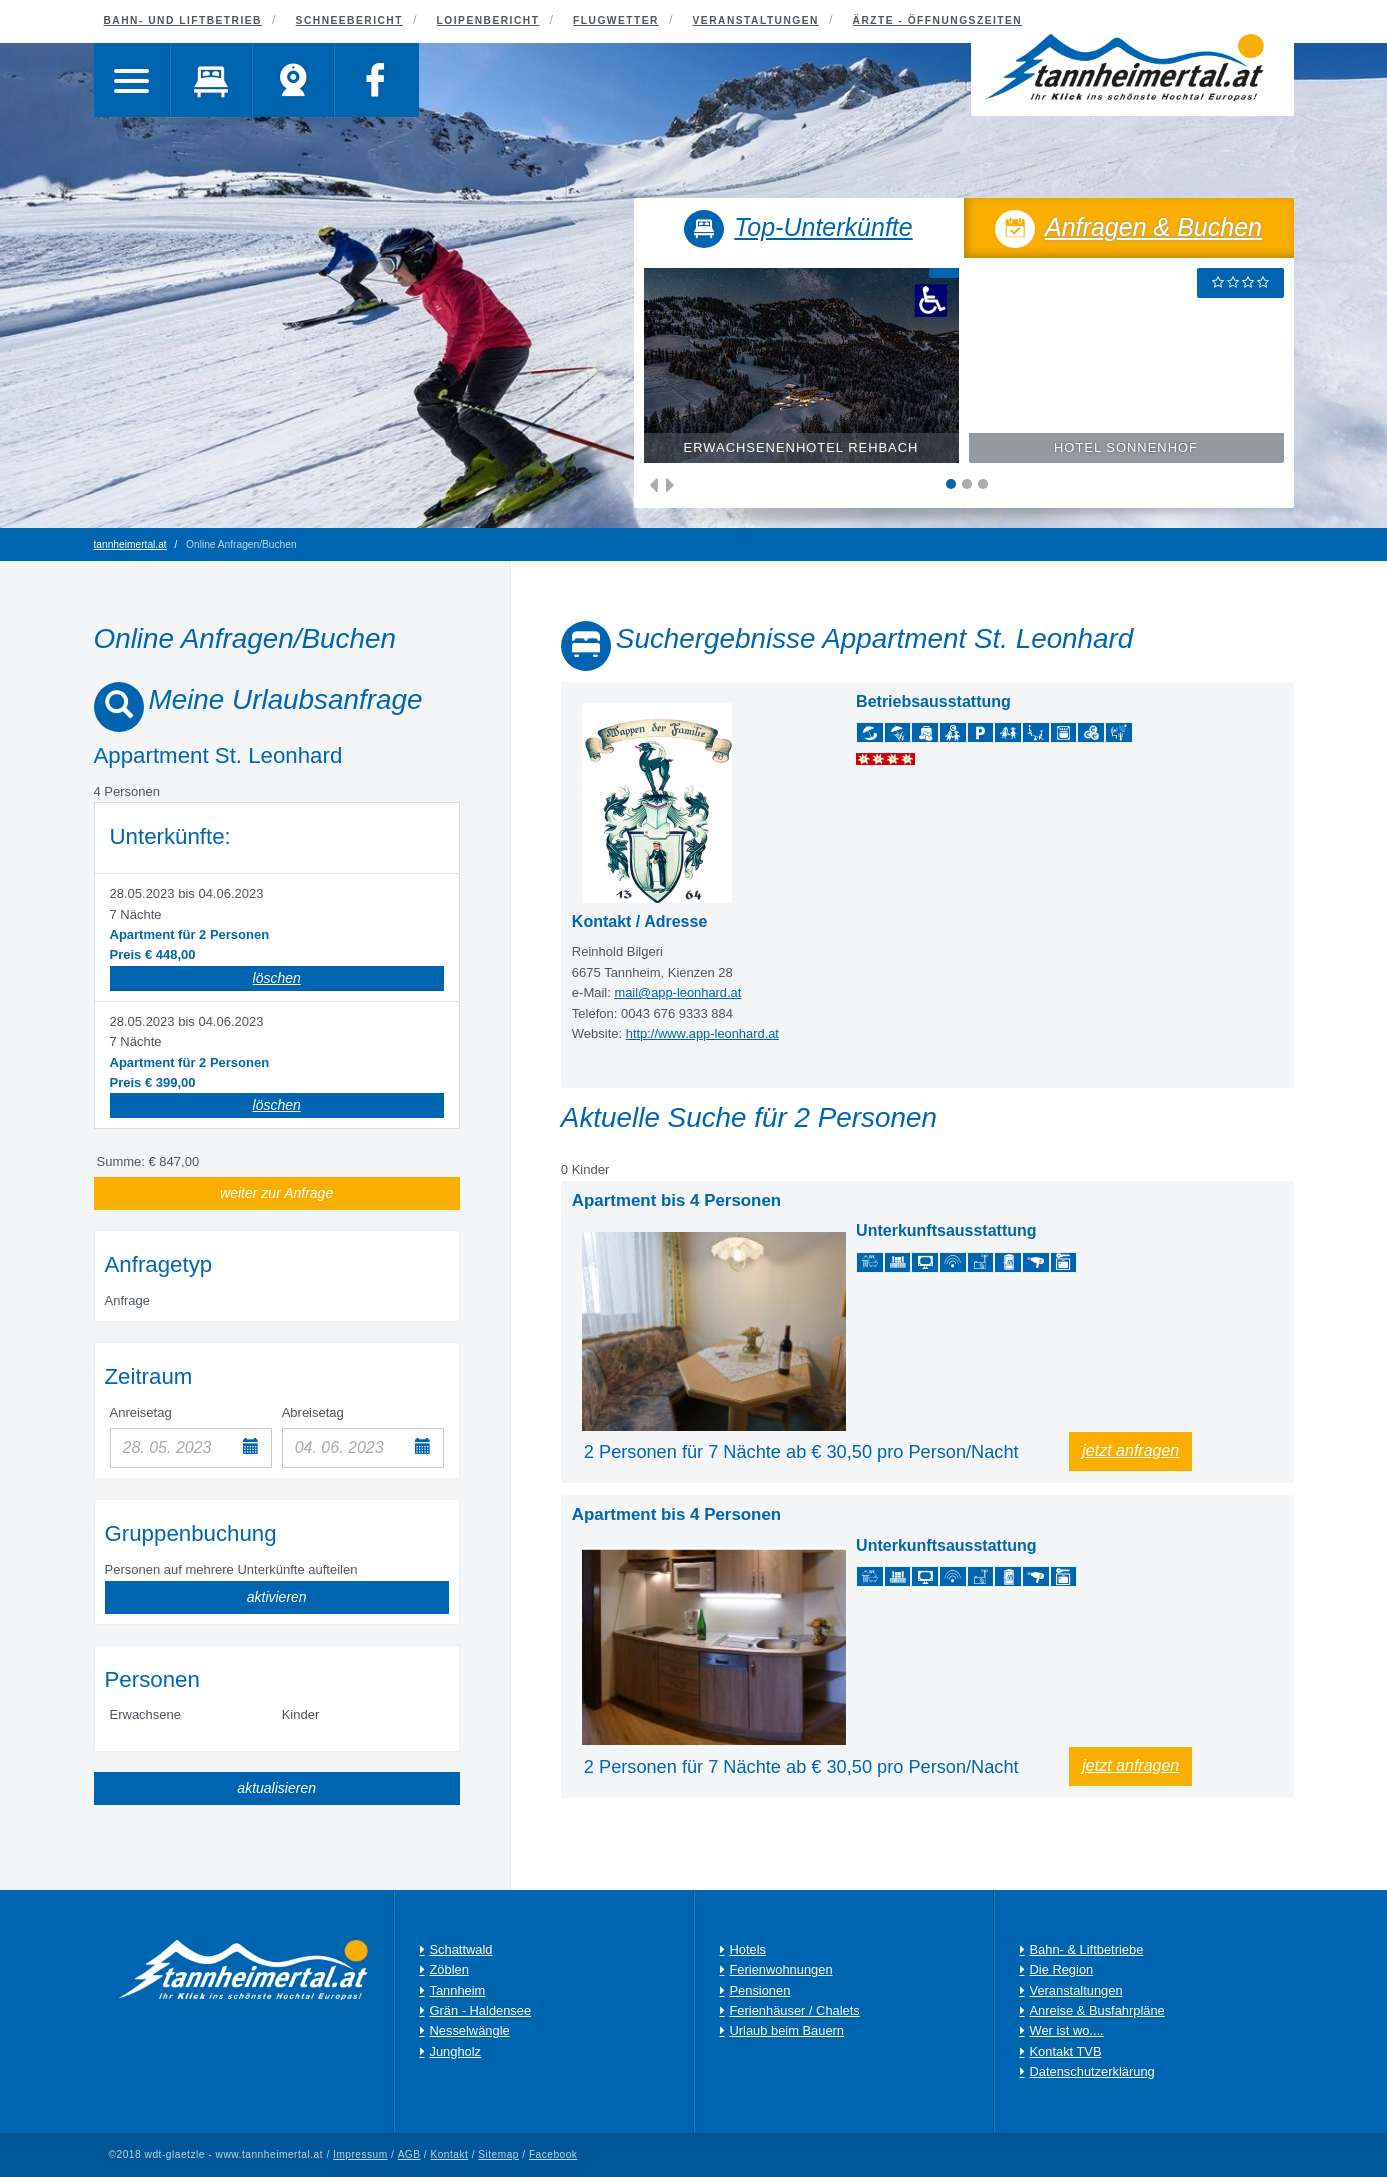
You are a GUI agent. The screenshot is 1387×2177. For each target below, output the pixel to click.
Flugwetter (616, 20)
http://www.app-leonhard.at (703, 1033)
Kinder (301, 1714)
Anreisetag (141, 1412)
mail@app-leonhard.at (678, 992)
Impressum (360, 2154)
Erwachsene (146, 1714)
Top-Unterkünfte (798, 231)
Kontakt (450, 2154)
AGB (409, 2154)
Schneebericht (349, 20)
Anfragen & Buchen (1129, 231)
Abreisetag (313, 1412)
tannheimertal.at (130, 544)
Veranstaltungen (756, 20)
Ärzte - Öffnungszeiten (938, 20)
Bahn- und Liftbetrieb (183, 20)
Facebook (554, 2154)
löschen (277, 978)
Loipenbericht (488, 20)
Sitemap (499, 2154)
